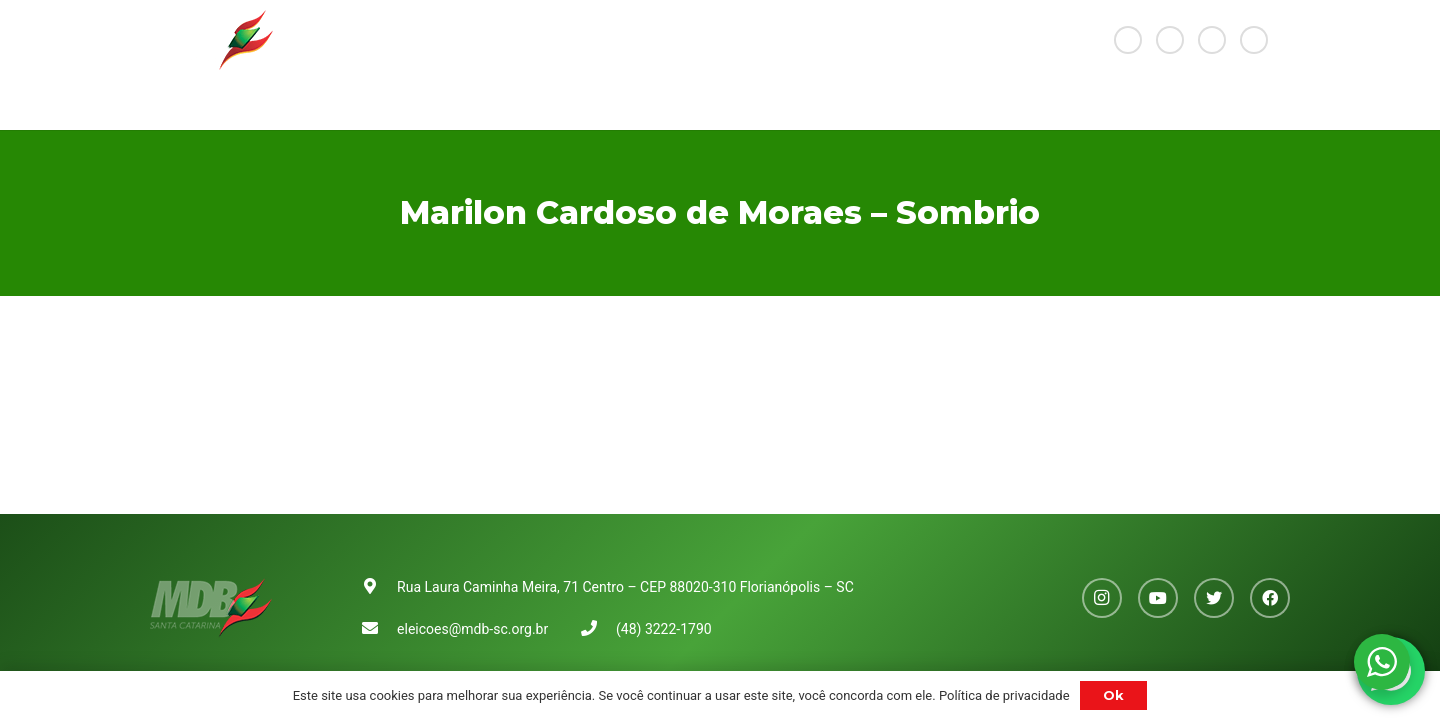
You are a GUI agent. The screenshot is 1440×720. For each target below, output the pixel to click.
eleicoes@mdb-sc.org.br (472, 629)
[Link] (211, 40)
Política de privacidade (1004, 695)
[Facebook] (1254, 40)
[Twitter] (1212, 40)
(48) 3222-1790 (664, 629)
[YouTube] (1170, 40)
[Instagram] (1128, 40)
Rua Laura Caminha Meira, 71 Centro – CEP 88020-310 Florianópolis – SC (625, 587)
